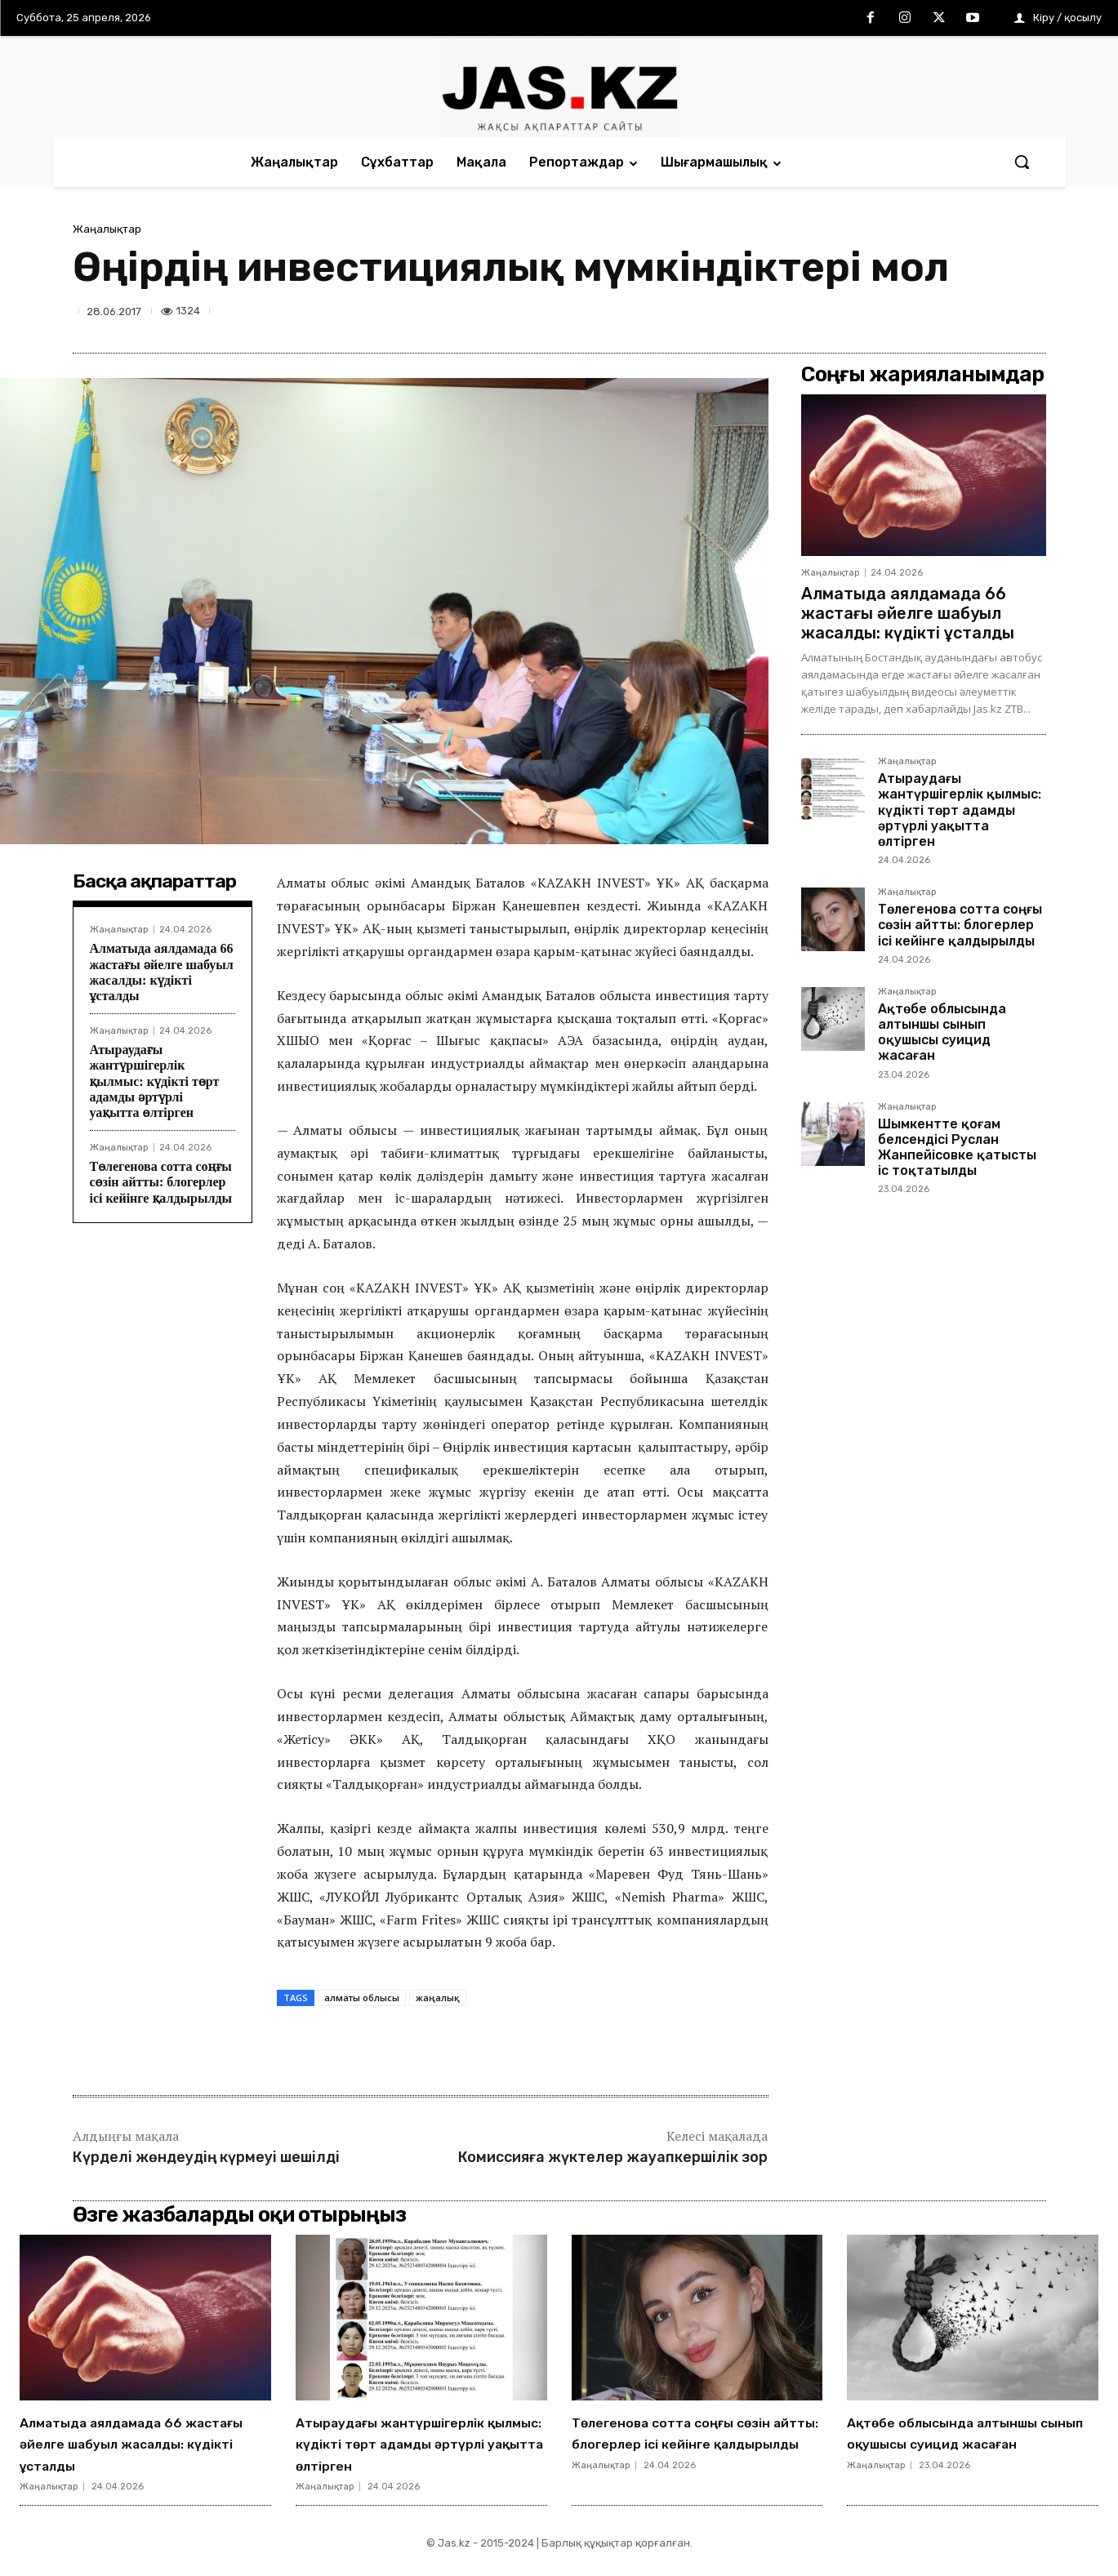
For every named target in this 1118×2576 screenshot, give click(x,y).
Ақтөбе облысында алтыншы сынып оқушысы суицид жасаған (942, 1032)
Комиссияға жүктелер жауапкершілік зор (613, 2157)
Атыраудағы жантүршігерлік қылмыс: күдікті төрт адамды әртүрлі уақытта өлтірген (155, 1081)
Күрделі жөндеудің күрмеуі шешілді (206, 2157)
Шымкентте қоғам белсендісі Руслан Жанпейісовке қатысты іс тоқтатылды (957, 1147)
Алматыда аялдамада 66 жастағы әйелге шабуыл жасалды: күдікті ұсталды (907, 613)
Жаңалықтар (107, 229)
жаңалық (438, 1997)
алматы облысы (361, 1997)
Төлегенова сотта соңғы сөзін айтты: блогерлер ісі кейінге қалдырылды (161, 1181)
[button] (1021, 161)
